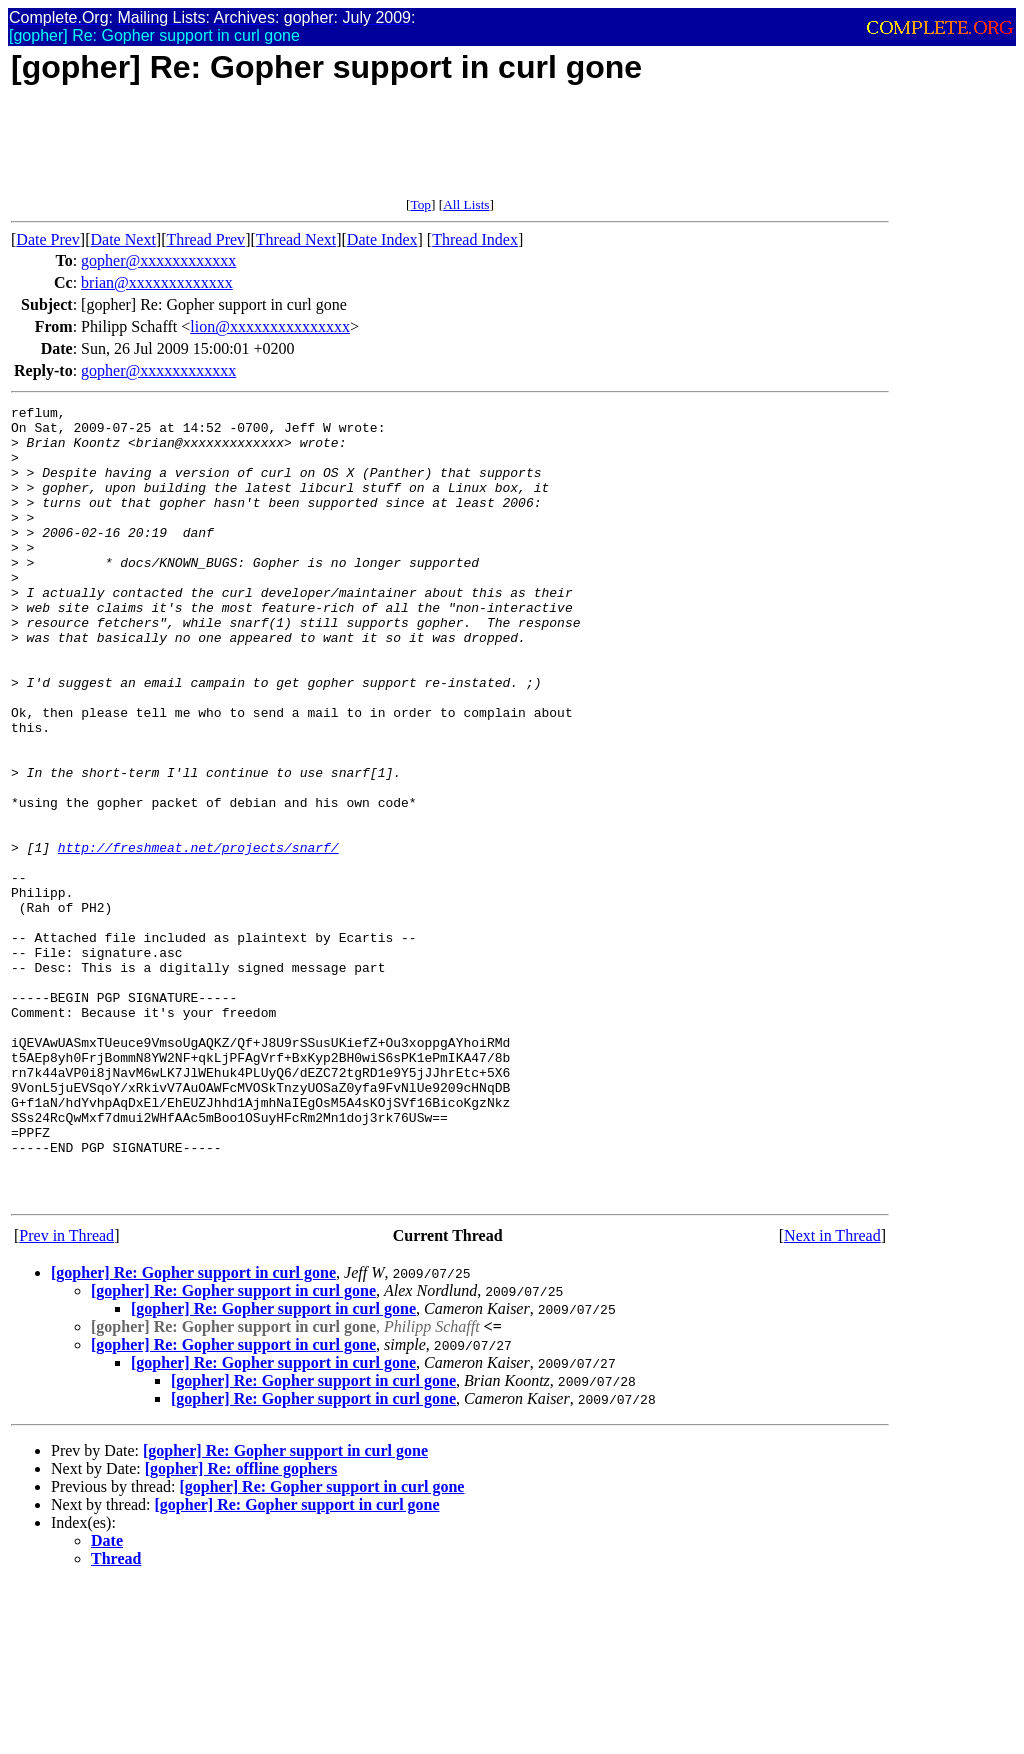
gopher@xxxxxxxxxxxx (158, 260)
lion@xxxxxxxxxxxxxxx (270, 326)
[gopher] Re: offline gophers (241, 1627)
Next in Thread (832, 1394)
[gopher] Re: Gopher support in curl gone (193, 1431)
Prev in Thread (66, 1394)
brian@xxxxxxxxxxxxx (157, 282)
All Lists (466, 204)
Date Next (123, 239)
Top (420, 204)
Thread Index (475, 239)
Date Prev (48, 239)
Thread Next (296, 239)
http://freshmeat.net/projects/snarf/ (198, 937)
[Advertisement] (375, 152)
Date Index (382, 239)
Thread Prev (205, 239)
